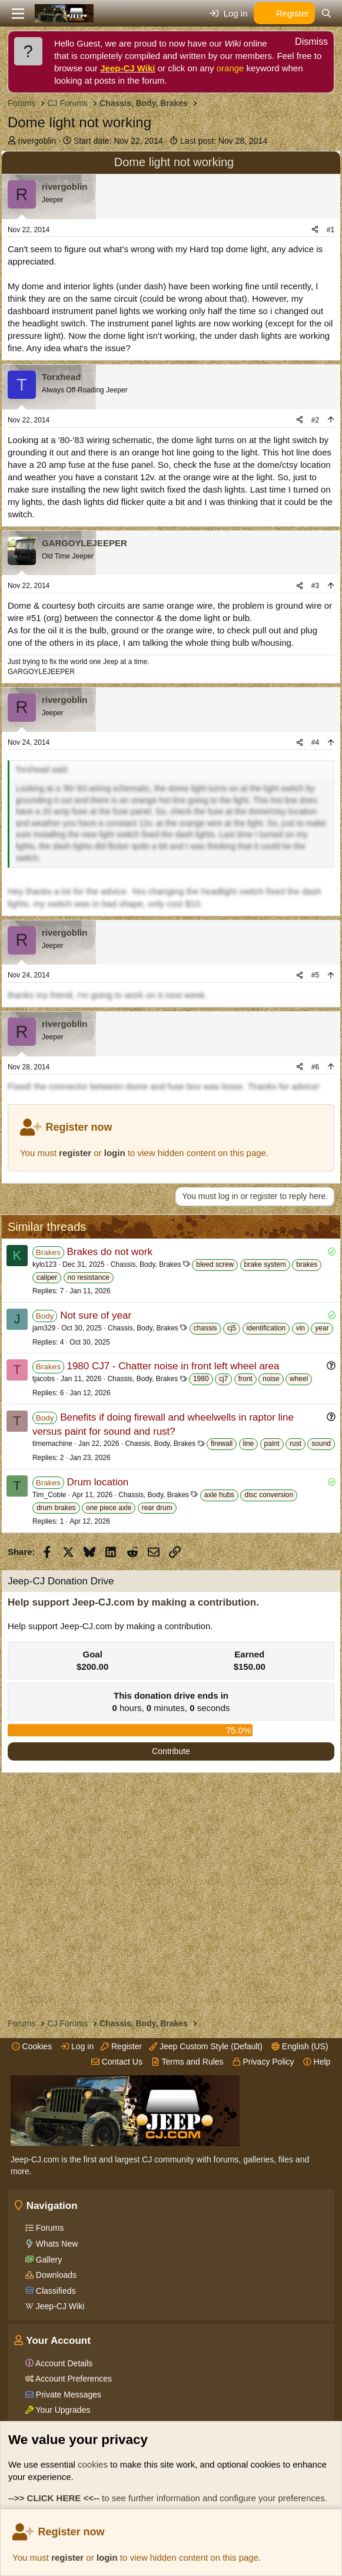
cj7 (223, 1379)
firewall (222, 1443)
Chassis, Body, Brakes (146, 1264)
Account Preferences (73, 2378)
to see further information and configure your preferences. (167, 2498)
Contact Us (116, 2061)
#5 (315, 975)
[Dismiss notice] (305, 43)
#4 (315, 742)
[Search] (326, 13)
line (248, 1443)
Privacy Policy (263, 2061)
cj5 (231, 1328)
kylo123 (44, 1264)
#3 (315, 586)
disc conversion (268, 1495)
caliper (46, 1277)
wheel (299, 1379)
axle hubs (219, 1495)
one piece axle (108, 1508)
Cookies (32, 2046)
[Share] (315, 230)
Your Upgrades (62, 2410)
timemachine (52, 1443)
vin (300, 1328)
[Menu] (18, 13)
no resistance (88, 1277)
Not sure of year (95, 1315)
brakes (306, 1264)
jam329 (43, 1328)
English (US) (299, 2046)
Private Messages (67, 2394)
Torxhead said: (42, 769)
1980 (201, 1379)
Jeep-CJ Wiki (127, 68)
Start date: (118, 141)
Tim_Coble (49, 1495)
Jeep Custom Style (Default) (206, 2046)
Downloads (55, 2275)
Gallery (48, 2259)
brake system (265, 1264)
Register (121, 2046)
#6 (315, 1067)
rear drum (157, 1508)
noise (271, 1379)
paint (272, 1443)
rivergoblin (37, 141)
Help (317, 2061)
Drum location (97, 1482)
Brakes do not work (109, 1251)
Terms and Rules (187, 2061)
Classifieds (55, 2291)
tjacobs (43, 1379)
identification (266, 1328)
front (245, 1379)
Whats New (56, 2243)
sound (321, 1443)
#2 (315, 420)
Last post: (223, 141)
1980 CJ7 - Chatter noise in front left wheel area (173, 1366)
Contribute (171, 1751)
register (67, 2557)
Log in (77, 2046)
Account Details (63, 2363)
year (321, 1328)
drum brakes (56, 1508)
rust (295, 1443)
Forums (49, 2227)
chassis (205, 1328)
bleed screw (215, 1264)
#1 (330, 230)
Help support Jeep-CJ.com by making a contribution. (133, 1602)
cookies (93, 2464)
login (107, 2557)
